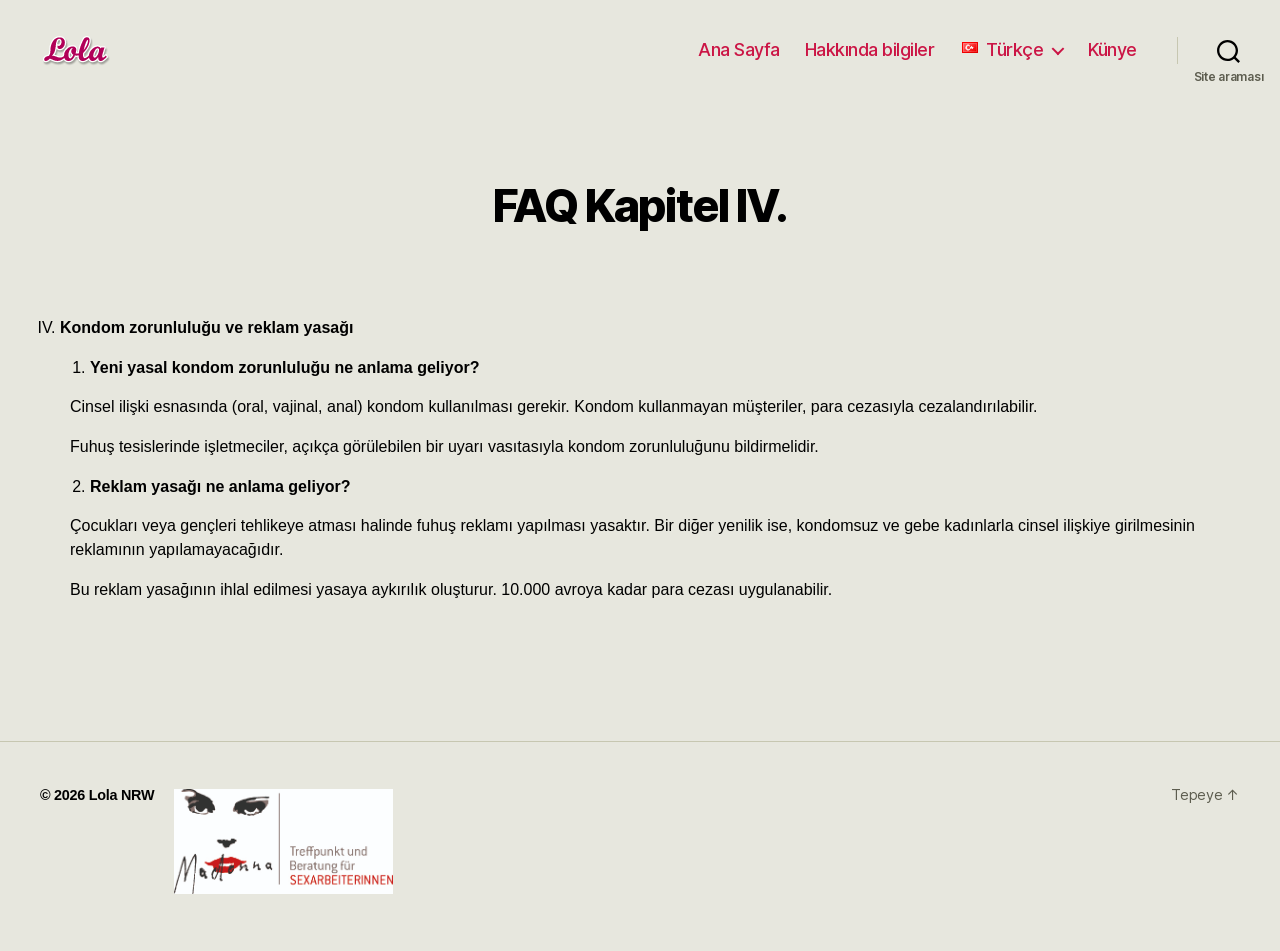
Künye (1112, 49)
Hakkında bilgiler (870, 49)
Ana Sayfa (739, 49)
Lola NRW (122, 795)
